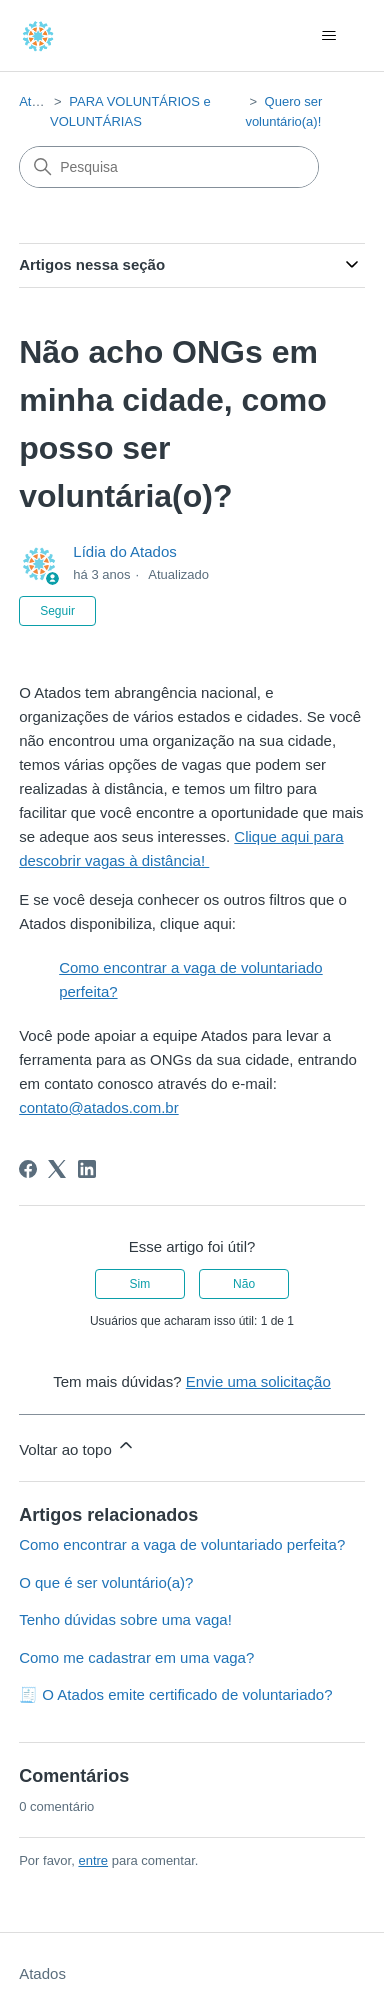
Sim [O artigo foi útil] (140, 1284)
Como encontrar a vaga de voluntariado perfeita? (182, 1544)
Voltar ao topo (77, 1446)
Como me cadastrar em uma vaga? (136, 1657)
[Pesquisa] (169, 167)
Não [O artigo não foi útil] (244, 1284)
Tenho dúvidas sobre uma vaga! (125, 1619)
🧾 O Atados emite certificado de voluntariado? (175, 1694)
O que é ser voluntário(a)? (106, 1582)
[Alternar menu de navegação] (329, 36)
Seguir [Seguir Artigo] (57, 611)
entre (93, 1860)
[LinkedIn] (87, 1169)
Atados (39, 101)
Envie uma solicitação (258, 1381)
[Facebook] (28, 1169)
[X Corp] (57, 1169)
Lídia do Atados (124, 551)
